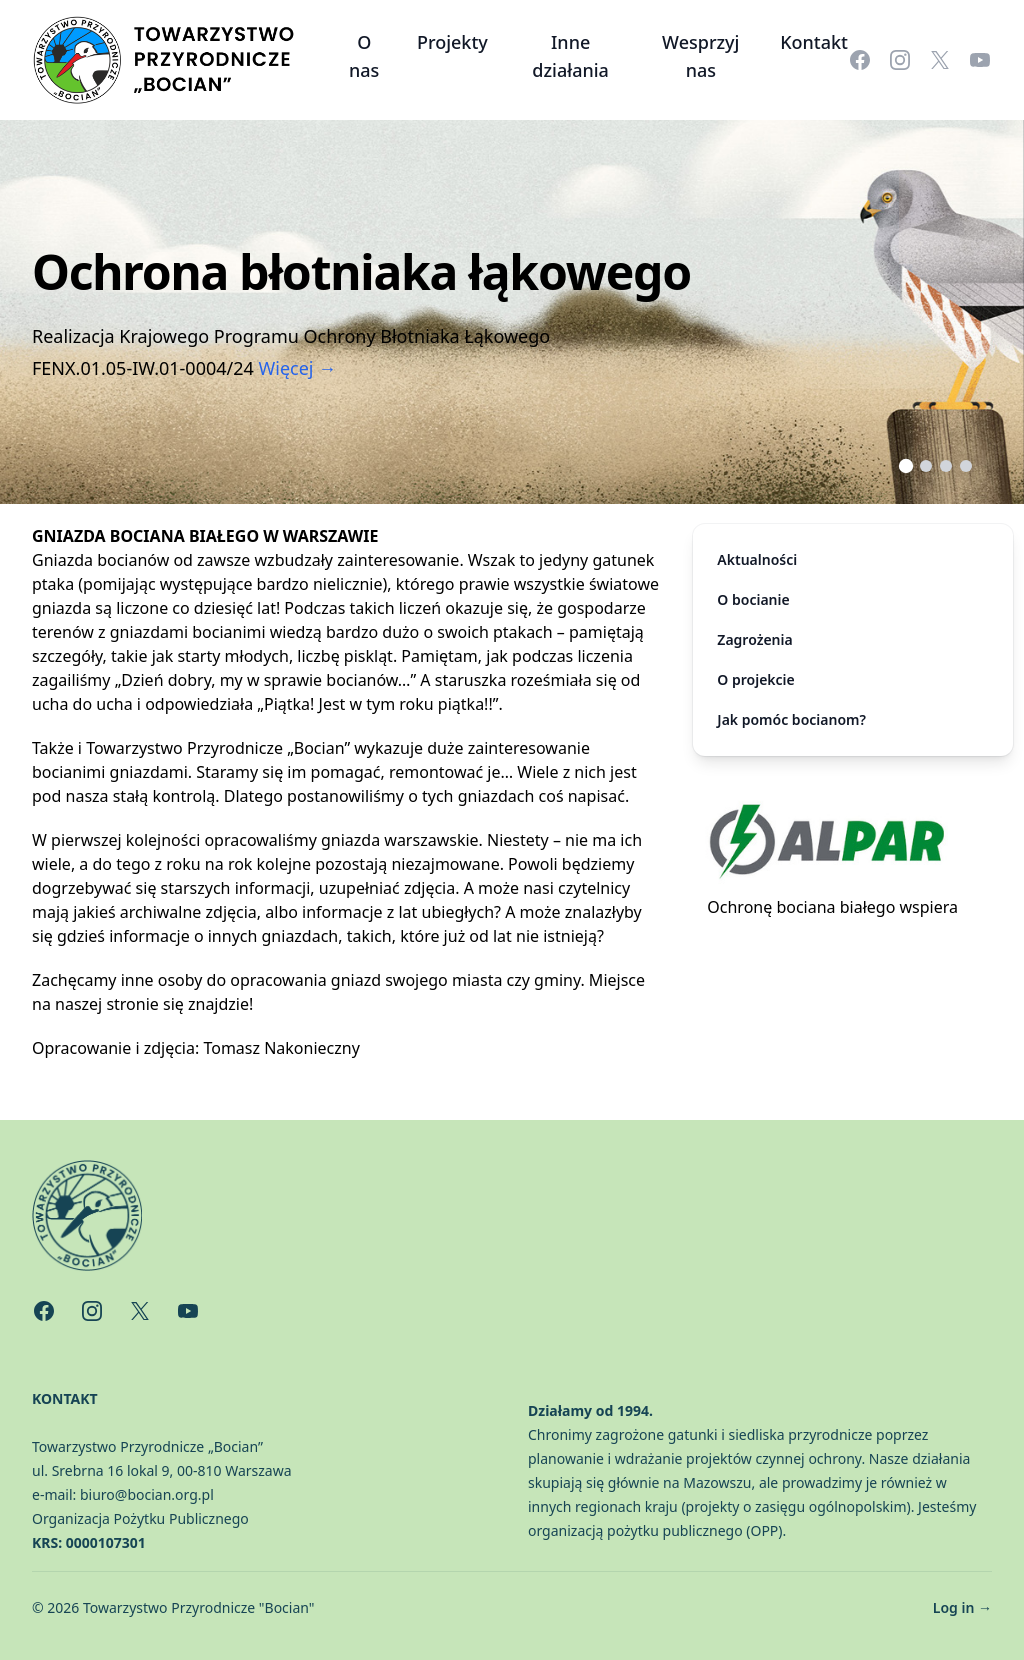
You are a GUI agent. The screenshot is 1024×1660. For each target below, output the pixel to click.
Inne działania (570, 56)
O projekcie (755, 679)
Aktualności (757, 559)
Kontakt (814, 42)
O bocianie (753, 599)
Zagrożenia (754, 639)
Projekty (452, 42)
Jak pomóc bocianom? (791, 719)
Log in (962, 1607)
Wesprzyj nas (700, 56)
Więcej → (298, 368)
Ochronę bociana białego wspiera (832, 907)
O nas (364, 56)
